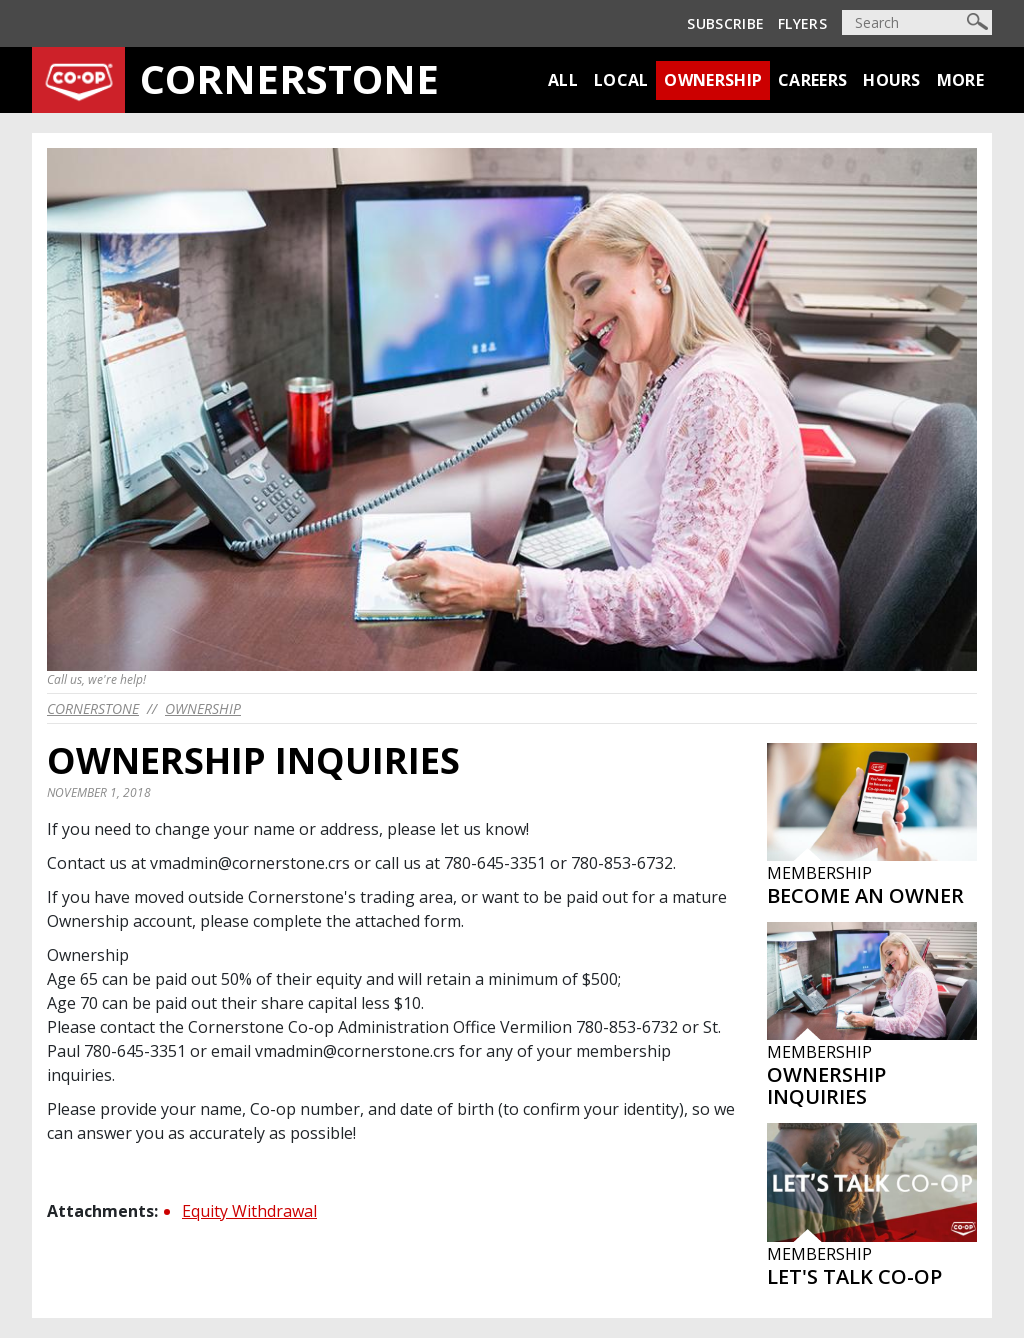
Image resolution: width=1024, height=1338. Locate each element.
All (563, 80)
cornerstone (93, 708)
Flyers (802, 23)
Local (621, 80)
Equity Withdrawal (249, 1211)
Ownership (713, 80)
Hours (892, 80)
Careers (812, 80)
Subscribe (725, 23)
